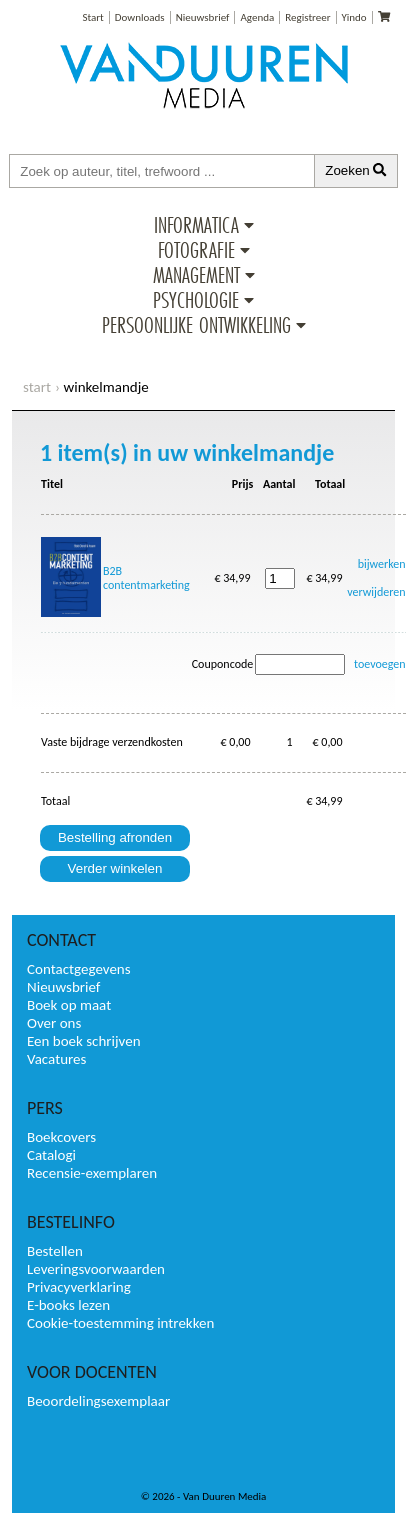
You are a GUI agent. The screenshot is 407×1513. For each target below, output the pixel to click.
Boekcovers (61, 1137)
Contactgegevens (79, 969)
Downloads (140, 17)
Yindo (354, 17)
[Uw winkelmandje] (384, 17)
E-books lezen (68, 1305)
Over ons (54, 1023)
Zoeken (356, 170)
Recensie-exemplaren (92, 1173)
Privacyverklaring (79, 1287)
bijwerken (382, 564)
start (37, 387)
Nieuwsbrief (203, 17)
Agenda (257, 17)
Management (196, 275)
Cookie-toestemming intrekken (120, 1323)
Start (92, 17)
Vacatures (56, 1059)
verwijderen (376, 592)
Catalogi (51, 1155)
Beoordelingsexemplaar (98, 1401)
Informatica (196, 225)
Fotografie (196, 250)
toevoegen (380, 664)
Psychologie (196, 300)
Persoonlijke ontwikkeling (196, 325)
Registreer (307, 17)
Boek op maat (69, 1005)
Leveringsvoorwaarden (96, 1269)
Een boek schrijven (84, 1041)
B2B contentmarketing (146, 578)
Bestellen (55, 1251)
